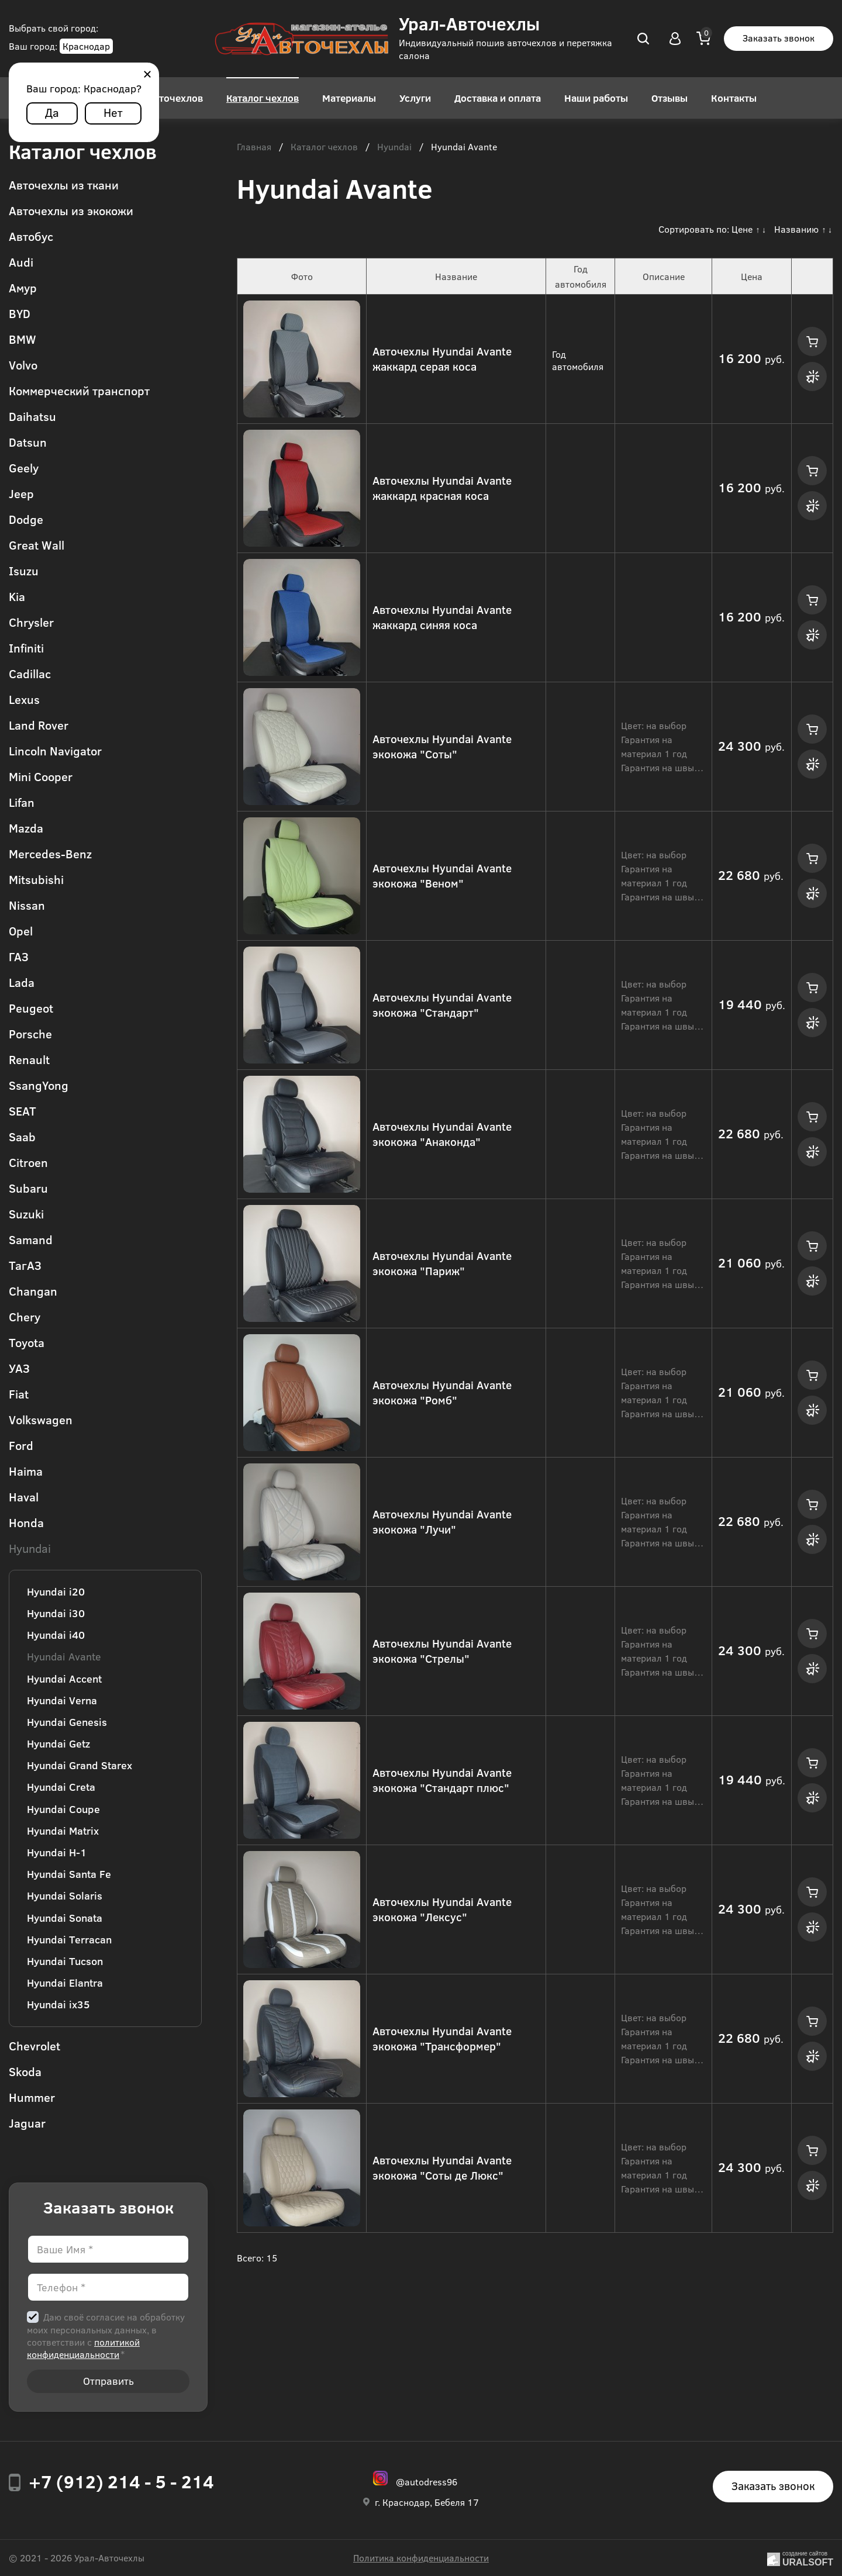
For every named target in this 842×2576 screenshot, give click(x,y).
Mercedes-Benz (50, 853)
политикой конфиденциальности (83, 2348)
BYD (19, 313)
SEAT (22, 1110)
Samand (31, 1239)
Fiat (19, 1393)
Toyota (26, 1342)
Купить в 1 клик (812, 376)
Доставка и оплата (497, 98)
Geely (24, 467)
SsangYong (38, 1085)
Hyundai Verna (62, 1700)
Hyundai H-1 (57, 1852)
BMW (22, 339)
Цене (742, 229)
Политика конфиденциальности (421, 2557)
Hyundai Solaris (64, 1895)
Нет (113, 112)
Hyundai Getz (58, 1743)
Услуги (415, 98)
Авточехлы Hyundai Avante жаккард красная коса (442, 488)
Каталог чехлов (262, 98)
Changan (33, 1291)
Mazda (26, 827)
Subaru (28, 1188)
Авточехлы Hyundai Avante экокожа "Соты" (442, 746)
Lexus (24, 699)
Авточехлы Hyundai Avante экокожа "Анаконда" (442, 1134)
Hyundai (30, 1548)
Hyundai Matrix (63, 1831)
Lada (21, 982)
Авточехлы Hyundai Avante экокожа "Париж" (442, 1263)
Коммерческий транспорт (79, 390)
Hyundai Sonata (64, 1918)
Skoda (25, 2071)
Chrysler (31, 622)
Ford (21, 1445)
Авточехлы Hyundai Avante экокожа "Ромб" (442, 1392)
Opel (21, 930)
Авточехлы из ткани (64, 184)
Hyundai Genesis (67, 1722)
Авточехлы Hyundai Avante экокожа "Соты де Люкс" (442, 2168)
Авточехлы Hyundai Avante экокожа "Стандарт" (442, 1005)
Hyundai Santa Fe (69, 1874)
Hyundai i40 (56, 1635)
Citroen (28, 1162)
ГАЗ (19, 956)
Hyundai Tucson (65, 1961)
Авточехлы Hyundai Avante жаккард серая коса (442, 359)
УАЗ (19, 1368)
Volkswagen (41, 1419)
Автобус (31, 236)
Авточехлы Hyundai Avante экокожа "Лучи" (442, 1522)
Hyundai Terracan (69, 1939)
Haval (24, 1496)
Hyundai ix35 (58, 2004)
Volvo (23, 364)
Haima (26, 1471)
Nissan (27, 905)
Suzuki (26, 1213)
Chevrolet (34, 2045)
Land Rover (38, 725)
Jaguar (27, 2122)
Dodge (26, 519)
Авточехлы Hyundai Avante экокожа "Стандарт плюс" (442, 1780)
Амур (23, 287)
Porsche (30, 1033)
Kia (17, 596)
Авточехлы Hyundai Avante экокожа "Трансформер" (442, 2038)
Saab (22, 1136)
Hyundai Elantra (65, 1983)
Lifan (21, 802)
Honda (26, 1522)
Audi (21, 262)
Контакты (734, 98)
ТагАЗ (25, 1265)
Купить (812, 341)
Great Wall (36, 545)
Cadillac (30, 673)
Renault (29, 1059)
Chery (24, 1316)
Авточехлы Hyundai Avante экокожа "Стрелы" (442, 1651)
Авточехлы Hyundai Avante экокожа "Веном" (442, 876)
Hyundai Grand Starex (79, 1765)
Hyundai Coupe (63, 1809)
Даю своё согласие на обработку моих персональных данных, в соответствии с (106, 2335)
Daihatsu (32, 416)
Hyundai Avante (64, 1656)
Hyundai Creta (61, 1787)
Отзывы (669, 98)
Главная (254, 147)
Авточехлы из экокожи (71, 210)
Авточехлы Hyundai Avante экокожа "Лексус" (442, 1909)
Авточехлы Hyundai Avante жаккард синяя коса (442, 617)
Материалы (349, 98)
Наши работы (596, 98)
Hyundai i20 (56, 1591)
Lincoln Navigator (55, 750)
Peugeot (31, 1008)
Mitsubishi (36, 879)
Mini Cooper (41, 776)
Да (52, 112)
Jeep (21, 493)
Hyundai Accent (64, 1679)
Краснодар (86, 46)
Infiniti (26, 647)
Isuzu (24, 570)
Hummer (32, 2097)
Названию (796, 229)
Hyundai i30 (56, 1613)
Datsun (28, 442)
